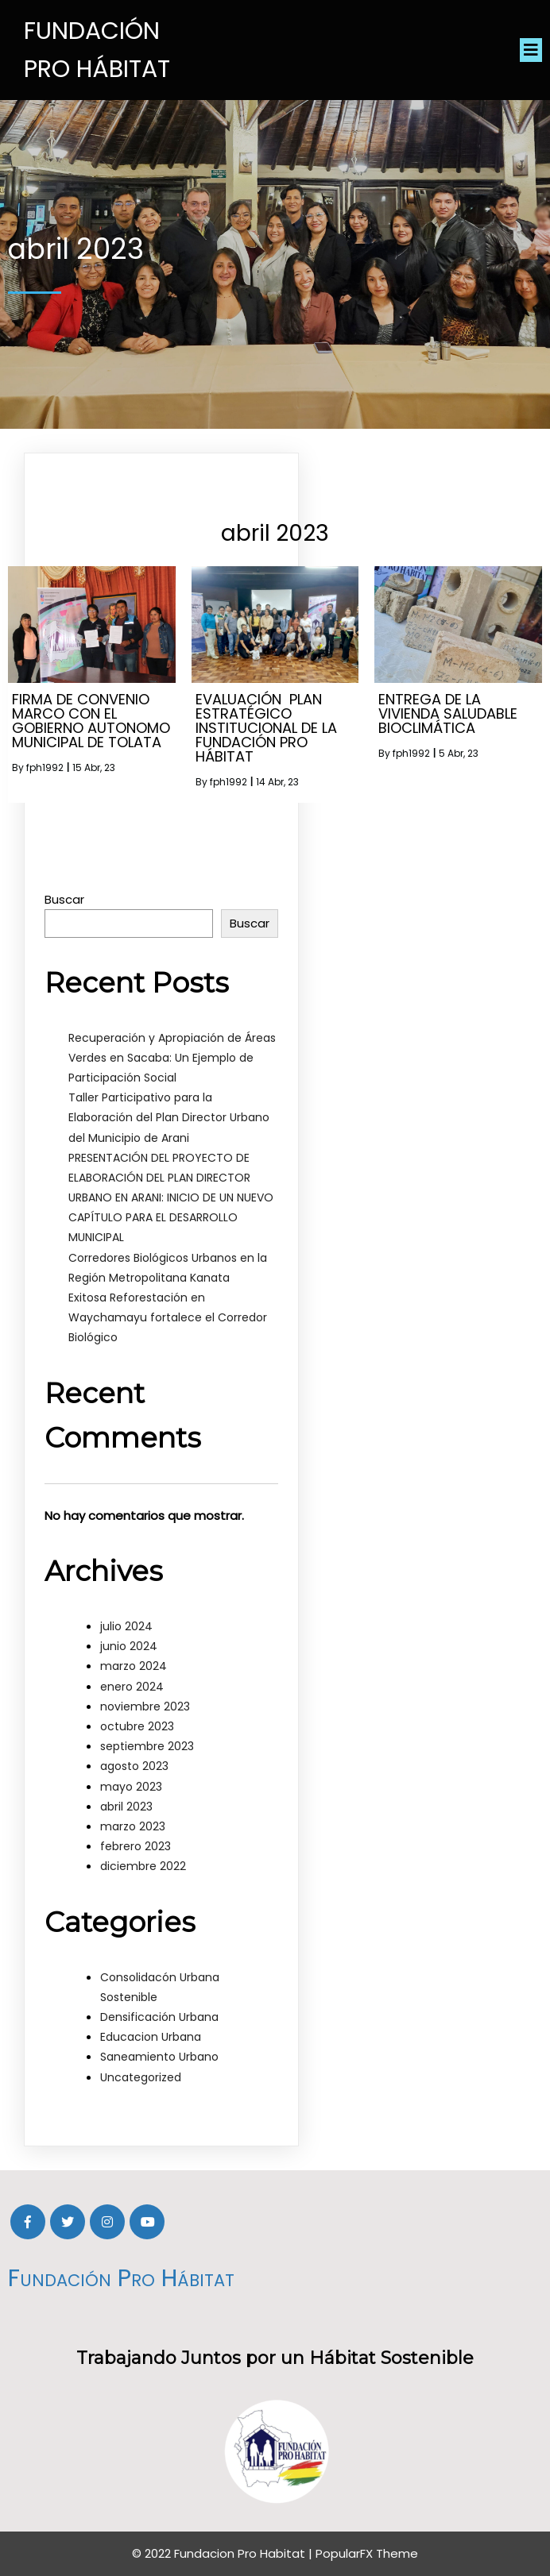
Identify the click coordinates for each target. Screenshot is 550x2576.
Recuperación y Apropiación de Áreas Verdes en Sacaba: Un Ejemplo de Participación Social (172, 1058)
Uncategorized (140, 2077)
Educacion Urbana (150, 2037)
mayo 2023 (131, 1787)
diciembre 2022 (143, 1866)
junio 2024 (128, 1646)
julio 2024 (126, 1626)
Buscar (64, 899)
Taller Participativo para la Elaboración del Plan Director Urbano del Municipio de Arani (168, 1117)
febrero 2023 (135, 1846)
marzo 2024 (133, 1666)
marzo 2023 (132, 1826)
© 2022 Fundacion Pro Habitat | (224, 2553)
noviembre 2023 (145, 1706)
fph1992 (45, 767)
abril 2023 (126, 1806)
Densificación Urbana (159, 2017)
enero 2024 (132, 1687)
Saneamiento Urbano (159, 2057)
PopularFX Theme (367, 2553)
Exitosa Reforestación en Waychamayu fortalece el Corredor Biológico (167, 1317)
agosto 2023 (134, 1766)
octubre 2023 (137, 1726)
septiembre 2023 (147, 1746)
